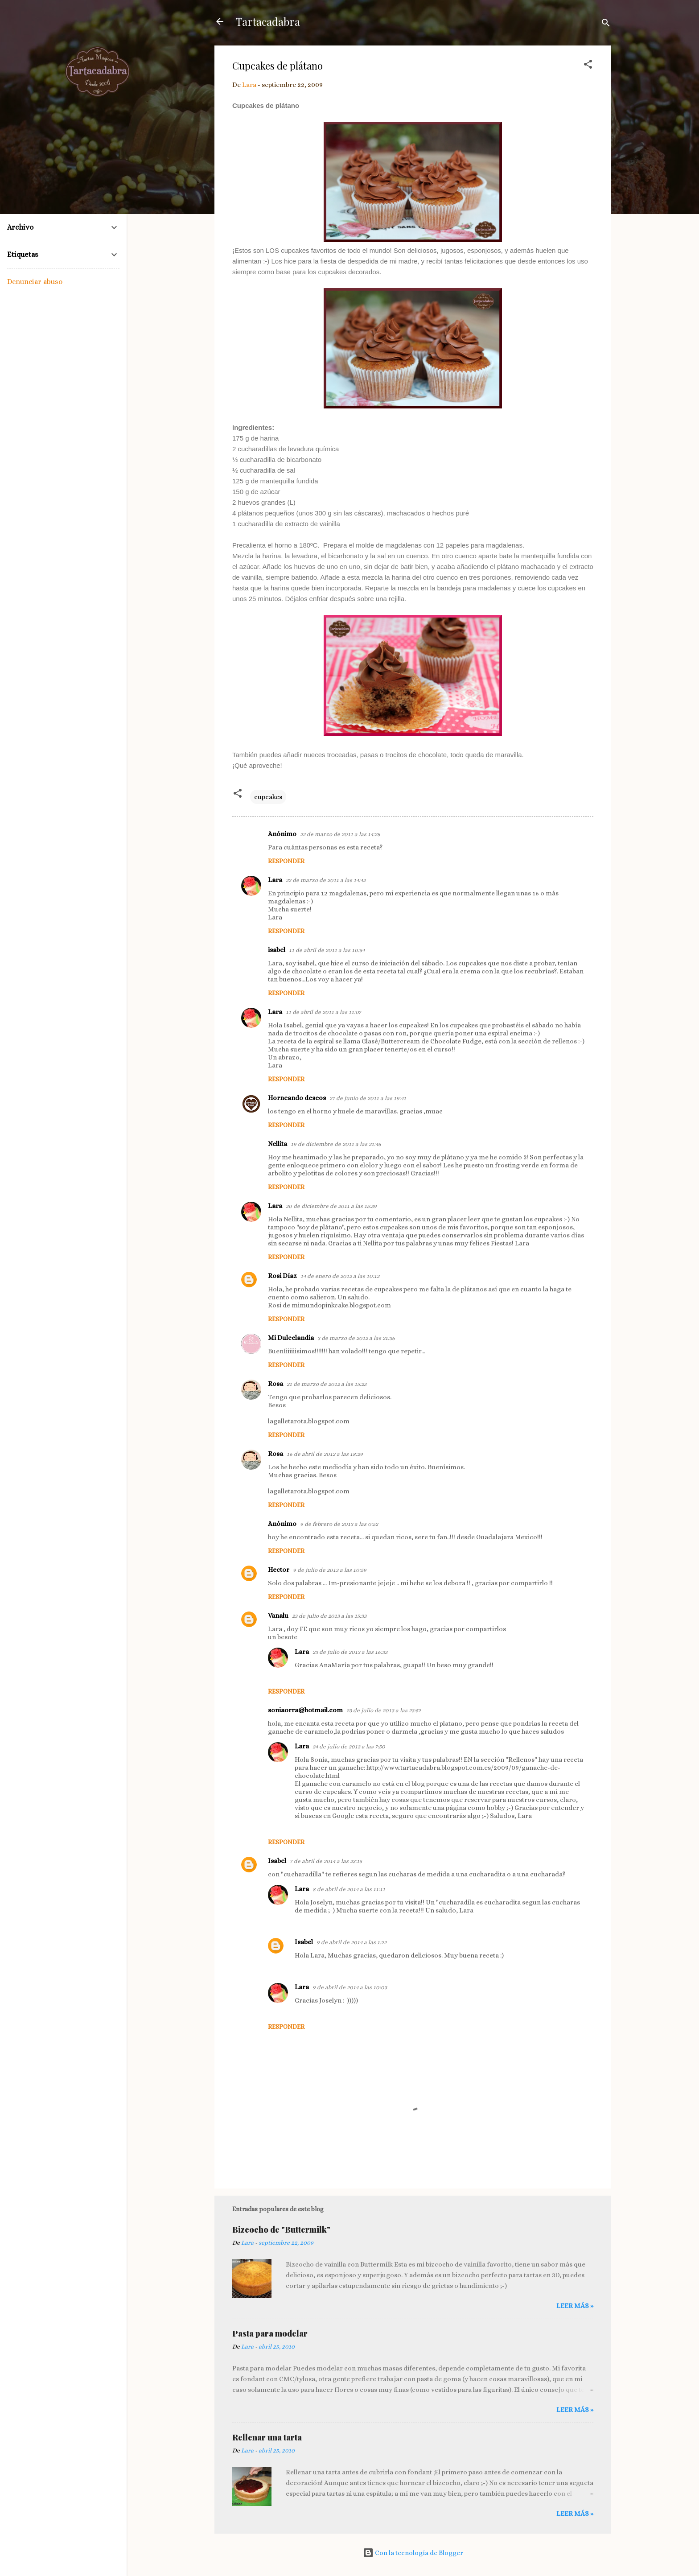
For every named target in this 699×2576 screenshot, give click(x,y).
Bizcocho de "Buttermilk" (281, 2229)
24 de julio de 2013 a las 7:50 (348, 1746)
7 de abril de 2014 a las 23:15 (326, 1861)
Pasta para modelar (270, 2333)
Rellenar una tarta (267, 2437)
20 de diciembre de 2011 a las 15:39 (331, 1206)
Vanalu (278, 1616)
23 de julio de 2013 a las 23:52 (383, 1710)
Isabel (277, 1861)
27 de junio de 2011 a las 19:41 (367, 1098)
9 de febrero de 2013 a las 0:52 (339, 1524)
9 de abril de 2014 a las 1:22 (352, 1942)
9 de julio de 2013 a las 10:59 (329, 1569)
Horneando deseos (297, 1098)
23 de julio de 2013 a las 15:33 (329, 1615)
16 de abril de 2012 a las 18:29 (325, 1454)
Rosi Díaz (282, 1276)
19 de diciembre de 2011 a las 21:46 (336, 1144)
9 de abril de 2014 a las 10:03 (349, 1987)
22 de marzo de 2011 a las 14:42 (326, 880)
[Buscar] (605, 24)
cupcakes (268, 797)
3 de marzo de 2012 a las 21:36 (356, 1338)
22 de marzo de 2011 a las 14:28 (340, 834)
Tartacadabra (268, 21)
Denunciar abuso (34, 281)
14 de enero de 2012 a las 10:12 (339, 1276)
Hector (278, 1570)
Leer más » (574, 2306)
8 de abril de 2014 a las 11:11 (348, 1889)
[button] (588, 66)
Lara (275, 880)
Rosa (275, 1384)
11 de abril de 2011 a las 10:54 (327, 950)
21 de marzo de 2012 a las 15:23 (326, 1384)
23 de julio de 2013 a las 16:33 (349, 1652)
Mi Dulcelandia (291, 1338)
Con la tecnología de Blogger (413, 2553)
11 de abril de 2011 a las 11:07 (323, 1012)
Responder (286, 861)
